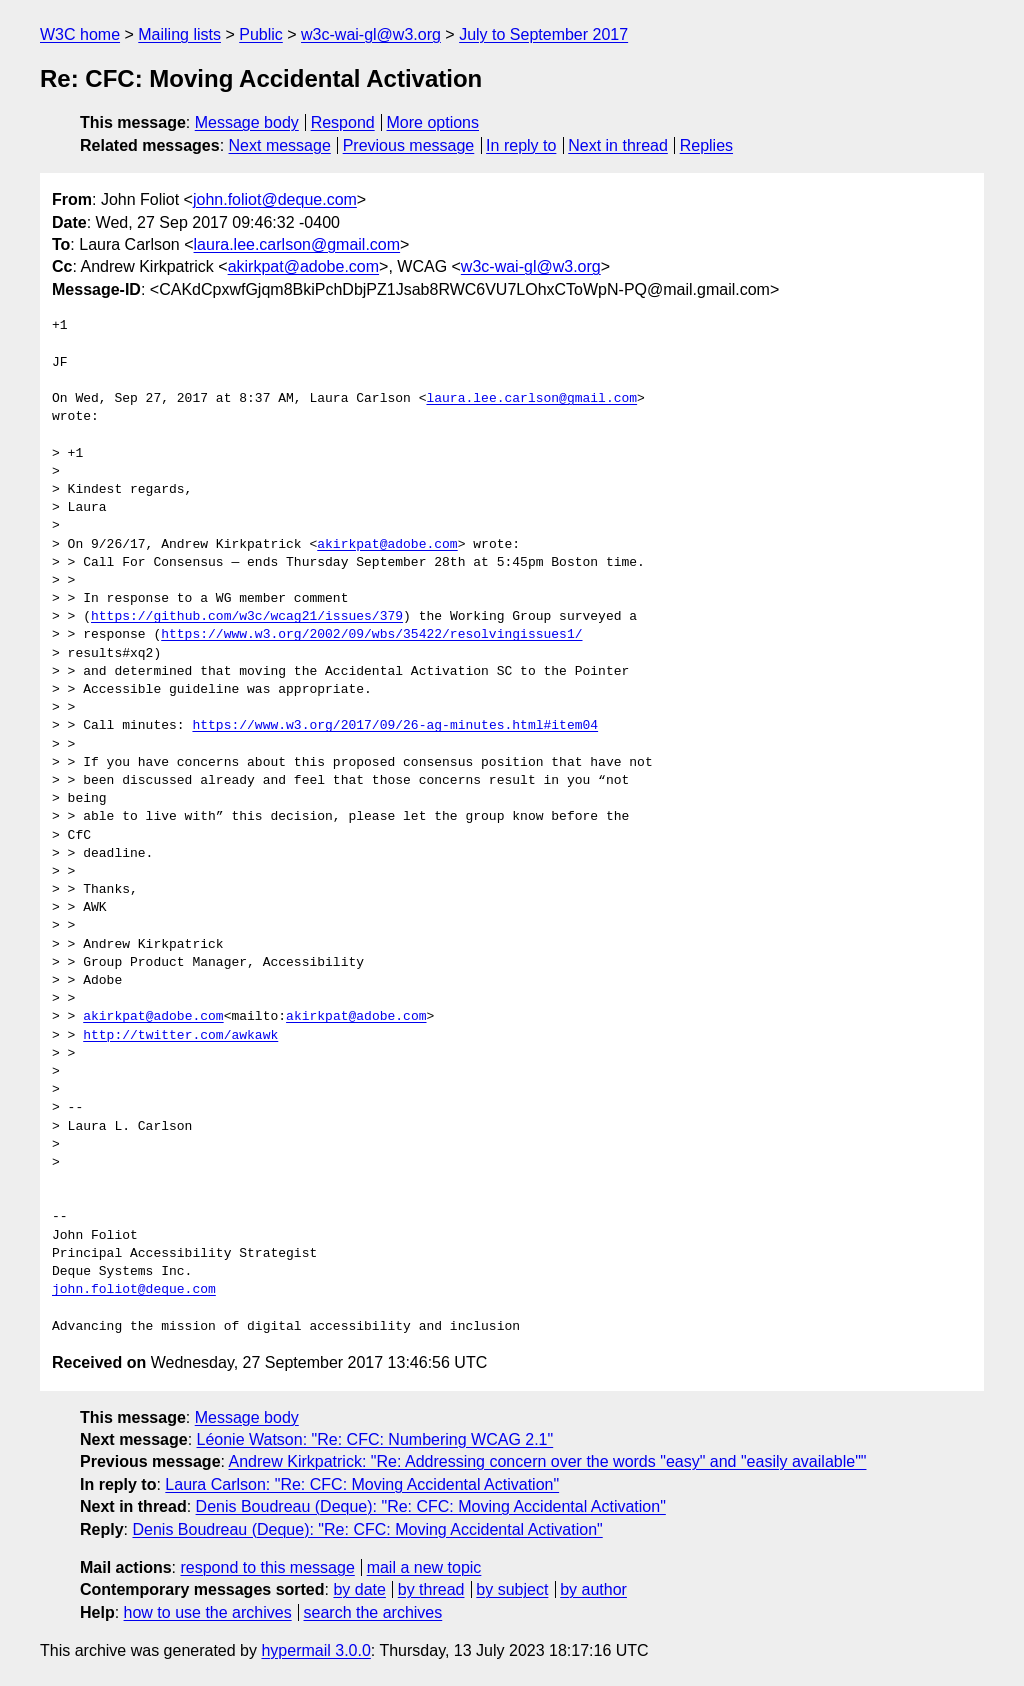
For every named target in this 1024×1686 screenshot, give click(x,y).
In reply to (521, 145)
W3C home (80, 34)
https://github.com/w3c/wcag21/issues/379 (247, 617)
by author (593, 1589)
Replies (706, 145)
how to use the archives (208, 1612)
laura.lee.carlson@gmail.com (297, 244)
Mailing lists (179, 34)
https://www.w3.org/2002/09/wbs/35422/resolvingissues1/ (371, 635)
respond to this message (267, 1567)
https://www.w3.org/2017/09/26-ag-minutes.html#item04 (395, 726)
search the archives (373, 1612)
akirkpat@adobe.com (303, 266)
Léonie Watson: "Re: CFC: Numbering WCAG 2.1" (375, 1439)
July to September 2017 (543, 34)
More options (433, 122)
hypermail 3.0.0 (315, 1650)
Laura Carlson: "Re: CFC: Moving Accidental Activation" (362, 1484)
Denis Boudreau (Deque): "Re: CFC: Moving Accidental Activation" (431, 1506)
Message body (247, 122)
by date (359, 1589)
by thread (431, 1589)
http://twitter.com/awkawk (180, 1036)
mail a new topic (424, 1567)
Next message (280, 145)
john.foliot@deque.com (275, 199)
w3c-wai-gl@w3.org (371, 34)
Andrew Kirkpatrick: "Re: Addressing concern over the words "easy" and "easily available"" (548, 1461)
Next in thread (618, 145)
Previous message (409, 145)
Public (261, 34)
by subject (512, 1589)
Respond (343, 122)
